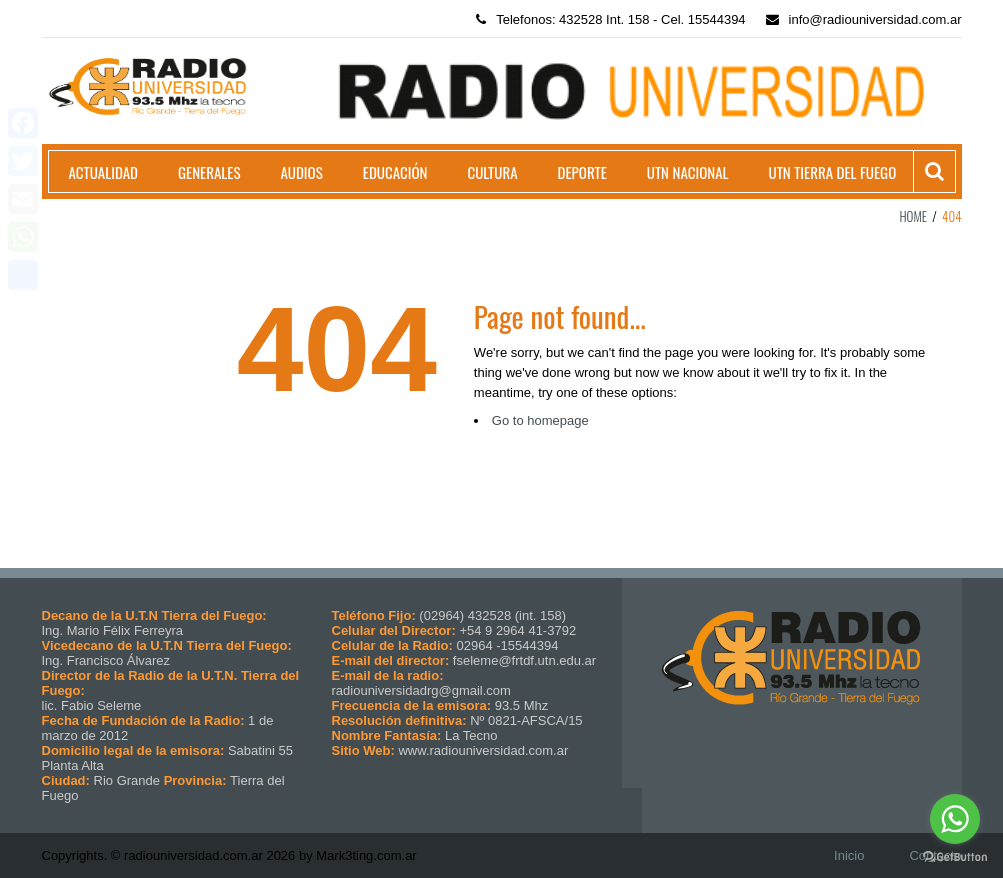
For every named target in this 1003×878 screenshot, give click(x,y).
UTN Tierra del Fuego (832, 172)
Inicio (849, 855)
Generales (209, 172)
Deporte (582, 172)
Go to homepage (540, 420)
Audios (301, 172)
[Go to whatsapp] (955, 819)
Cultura (492, 172)
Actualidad (104, 172)
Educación (395, 172)
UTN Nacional (688, 172)
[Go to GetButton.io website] (955, 857)
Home (913, 216)
